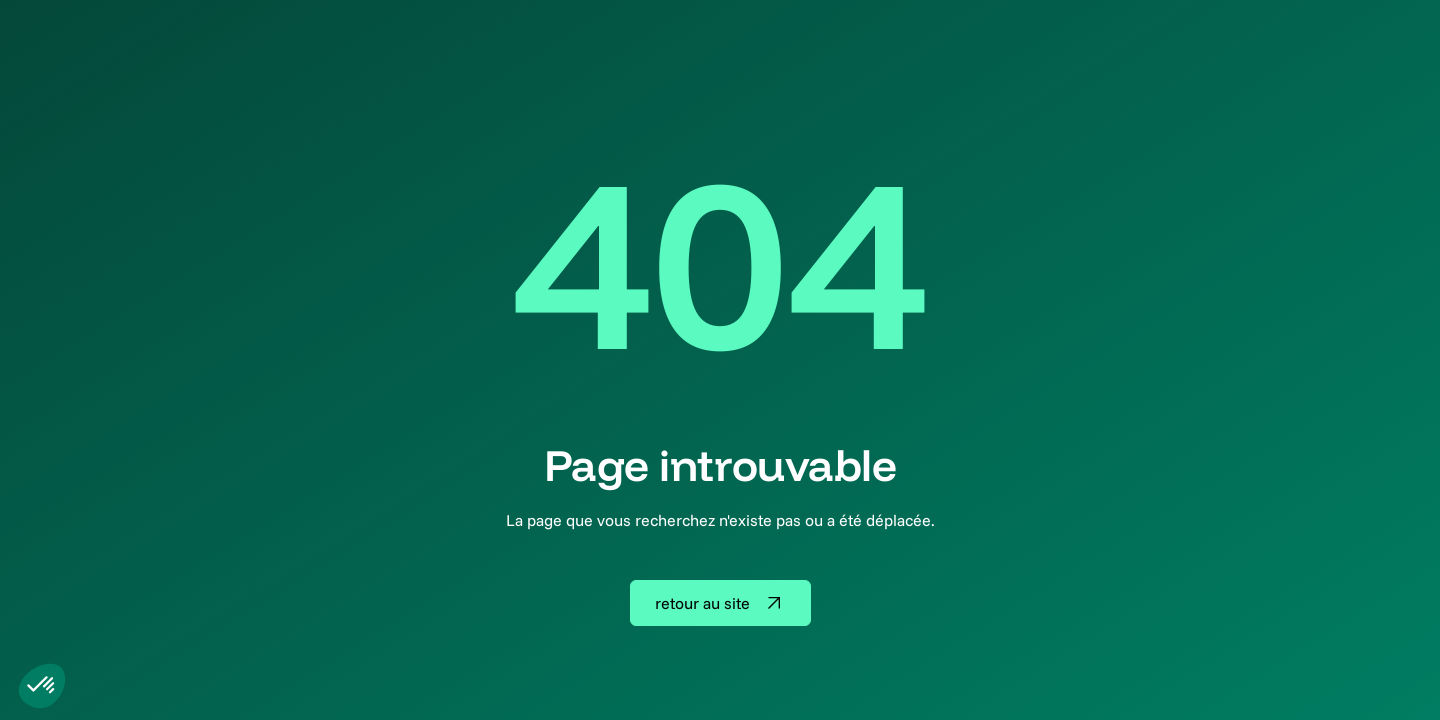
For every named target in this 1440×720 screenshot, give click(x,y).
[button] (42, 686)
